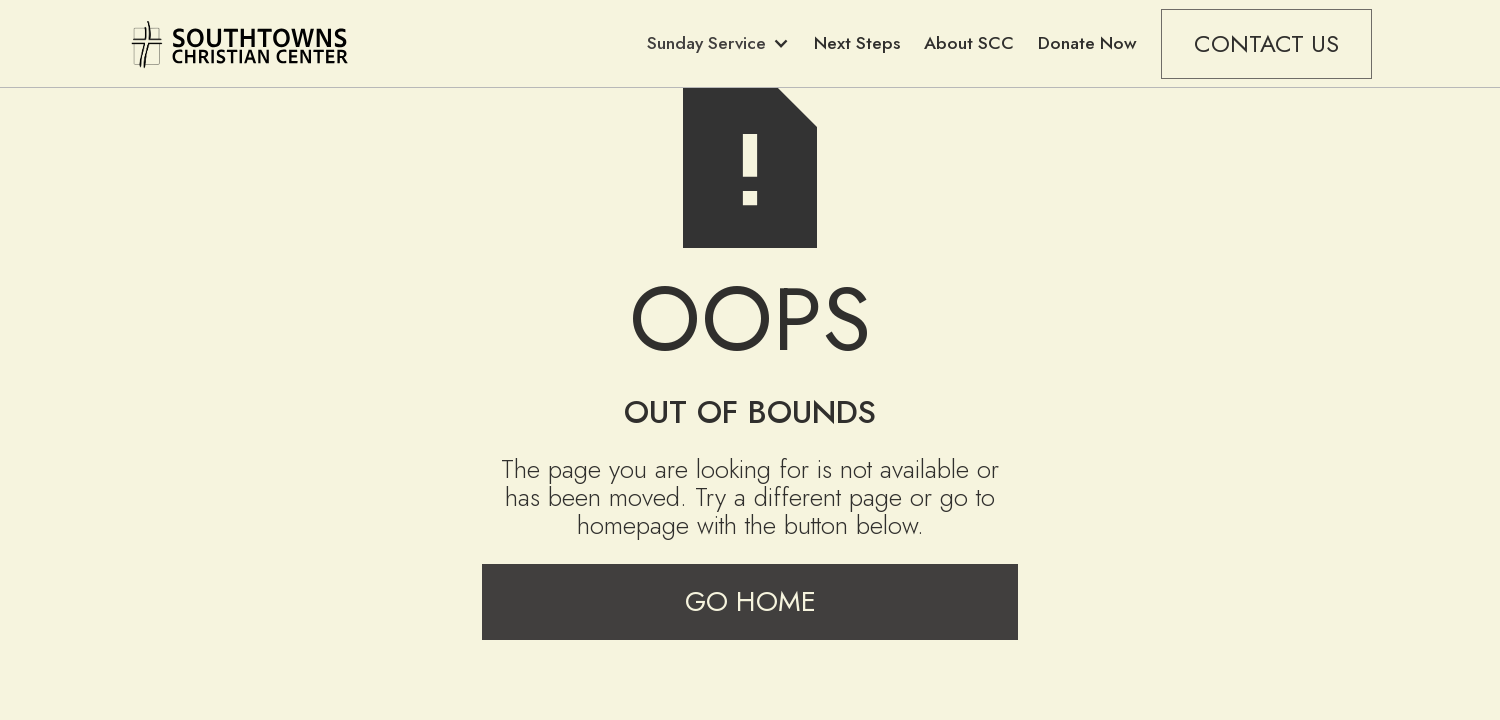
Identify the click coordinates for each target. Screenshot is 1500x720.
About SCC (969, 43)
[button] (718, 43)
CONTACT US (1266, 43)
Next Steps (857, 43)
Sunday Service (706, 43)
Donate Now (1087, 43)
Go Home (750, 601)
